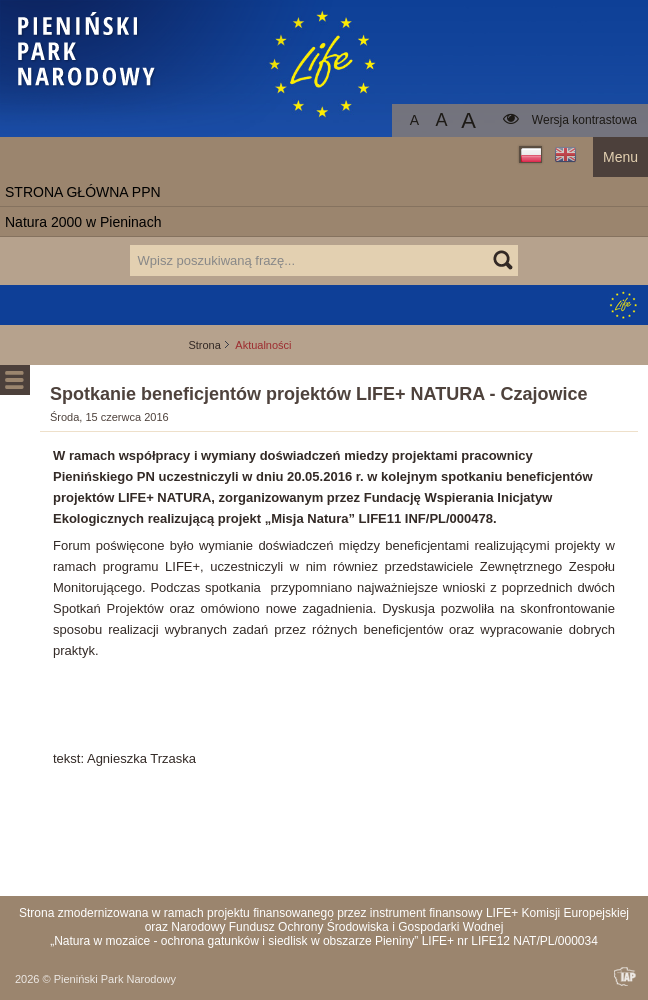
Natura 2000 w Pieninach (83, 222)
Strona (204, 345)
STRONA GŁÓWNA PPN (83, 192)
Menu (620, 157)
